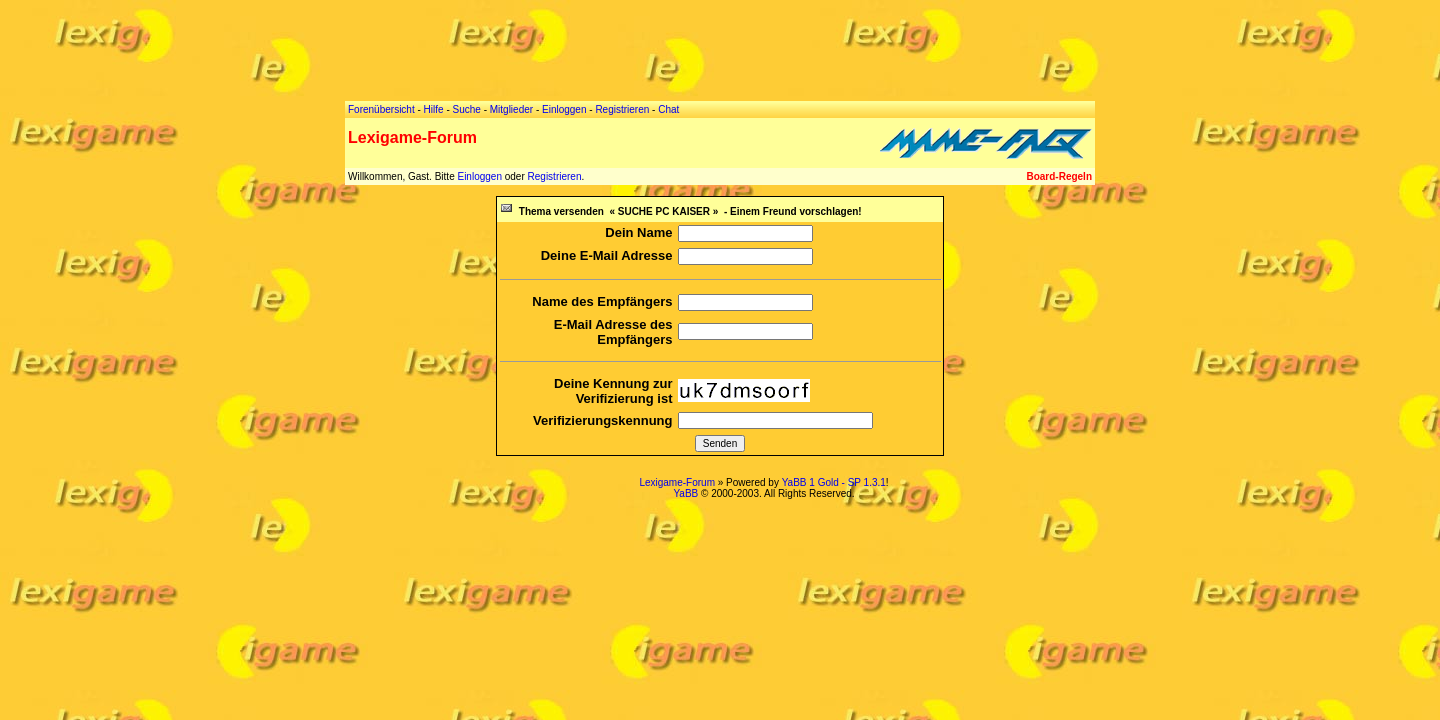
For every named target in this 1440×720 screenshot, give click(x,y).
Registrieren (555, 176)
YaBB (685, 493)
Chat (668, 109)
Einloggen (479, 176)
